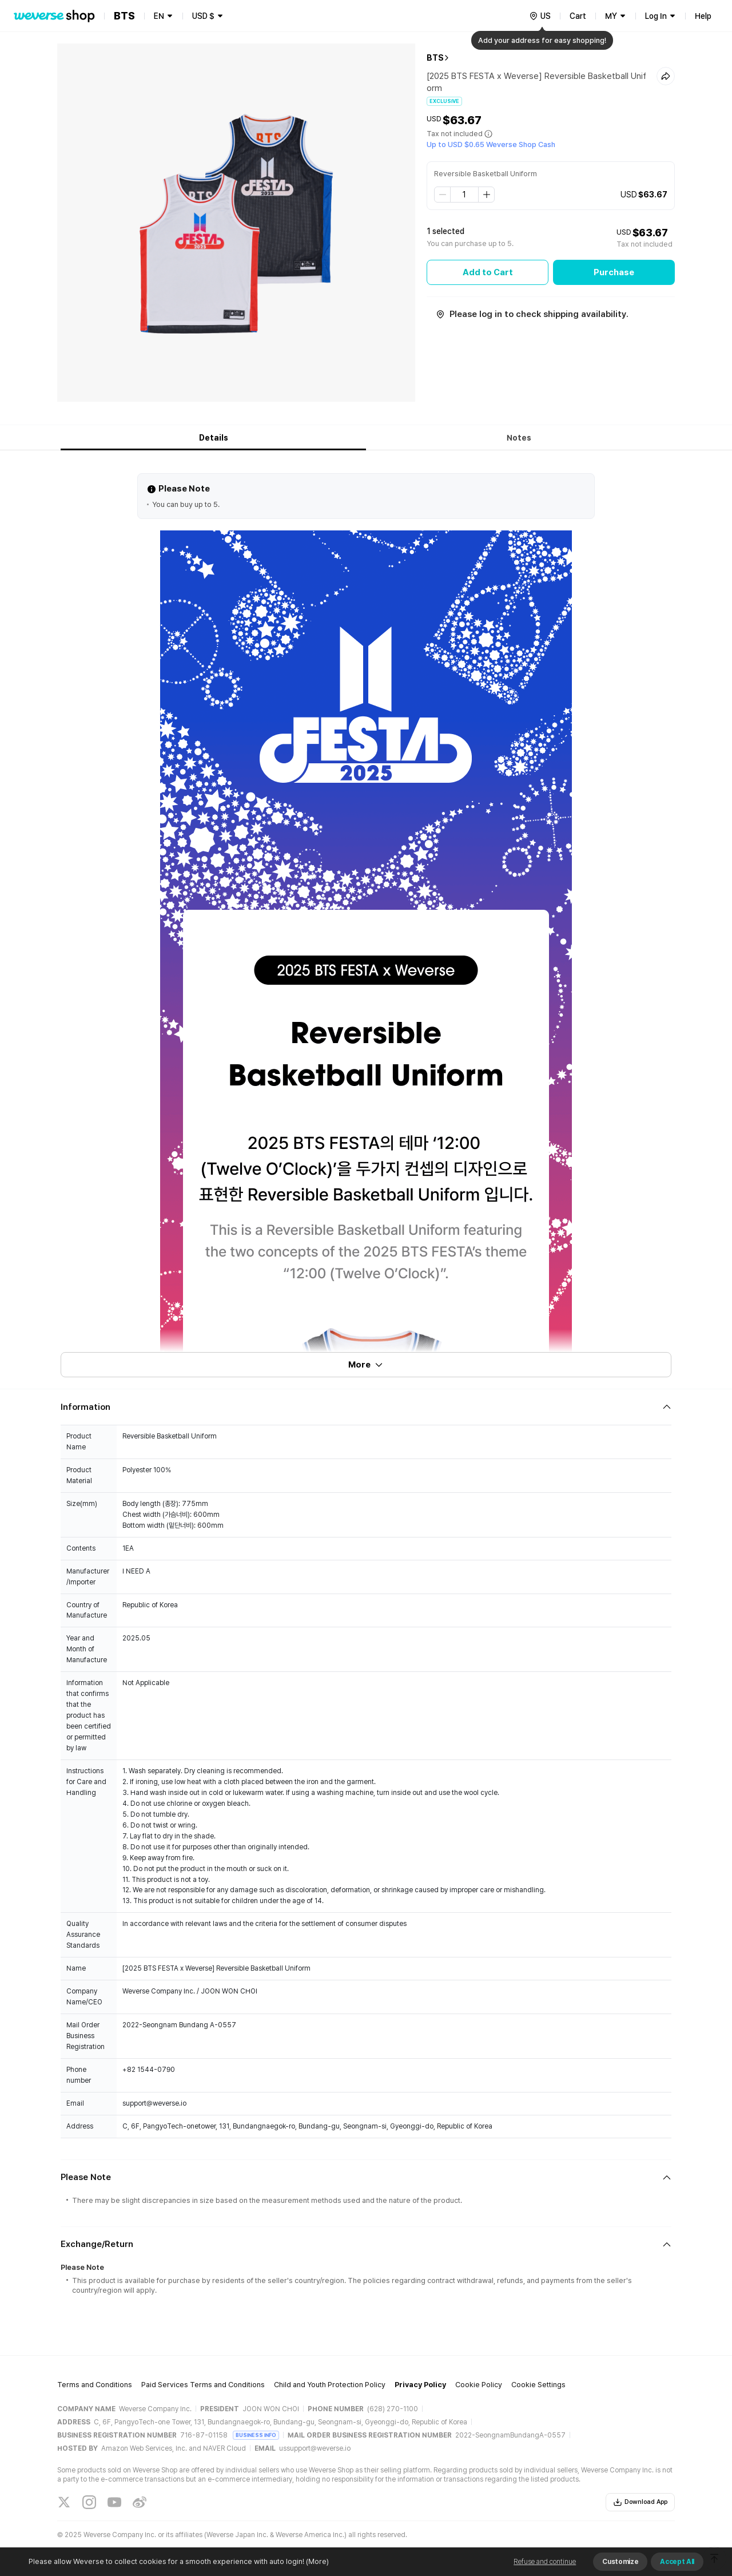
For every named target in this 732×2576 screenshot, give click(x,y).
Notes (519, 437)
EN (159, 16)
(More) (316, 2561)
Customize (620, 2562)
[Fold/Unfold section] (366, 1407)
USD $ (203, 16)
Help (703, 16)
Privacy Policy (420, 2384)
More (366, 1365)
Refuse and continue (545, 2562)
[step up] (486, 194)
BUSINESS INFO (256, 2435)
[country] (540, 16)
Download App (640, 2502)
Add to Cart (488, 272)
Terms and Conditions (94, 2384)
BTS (435, 57)
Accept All (677, 2562)
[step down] (443, 194)
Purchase (614, 272)
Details (213, 437)
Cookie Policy (478, 2384)
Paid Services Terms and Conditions (203, 2384)
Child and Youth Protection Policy (329, 2384)
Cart (578, 16)
